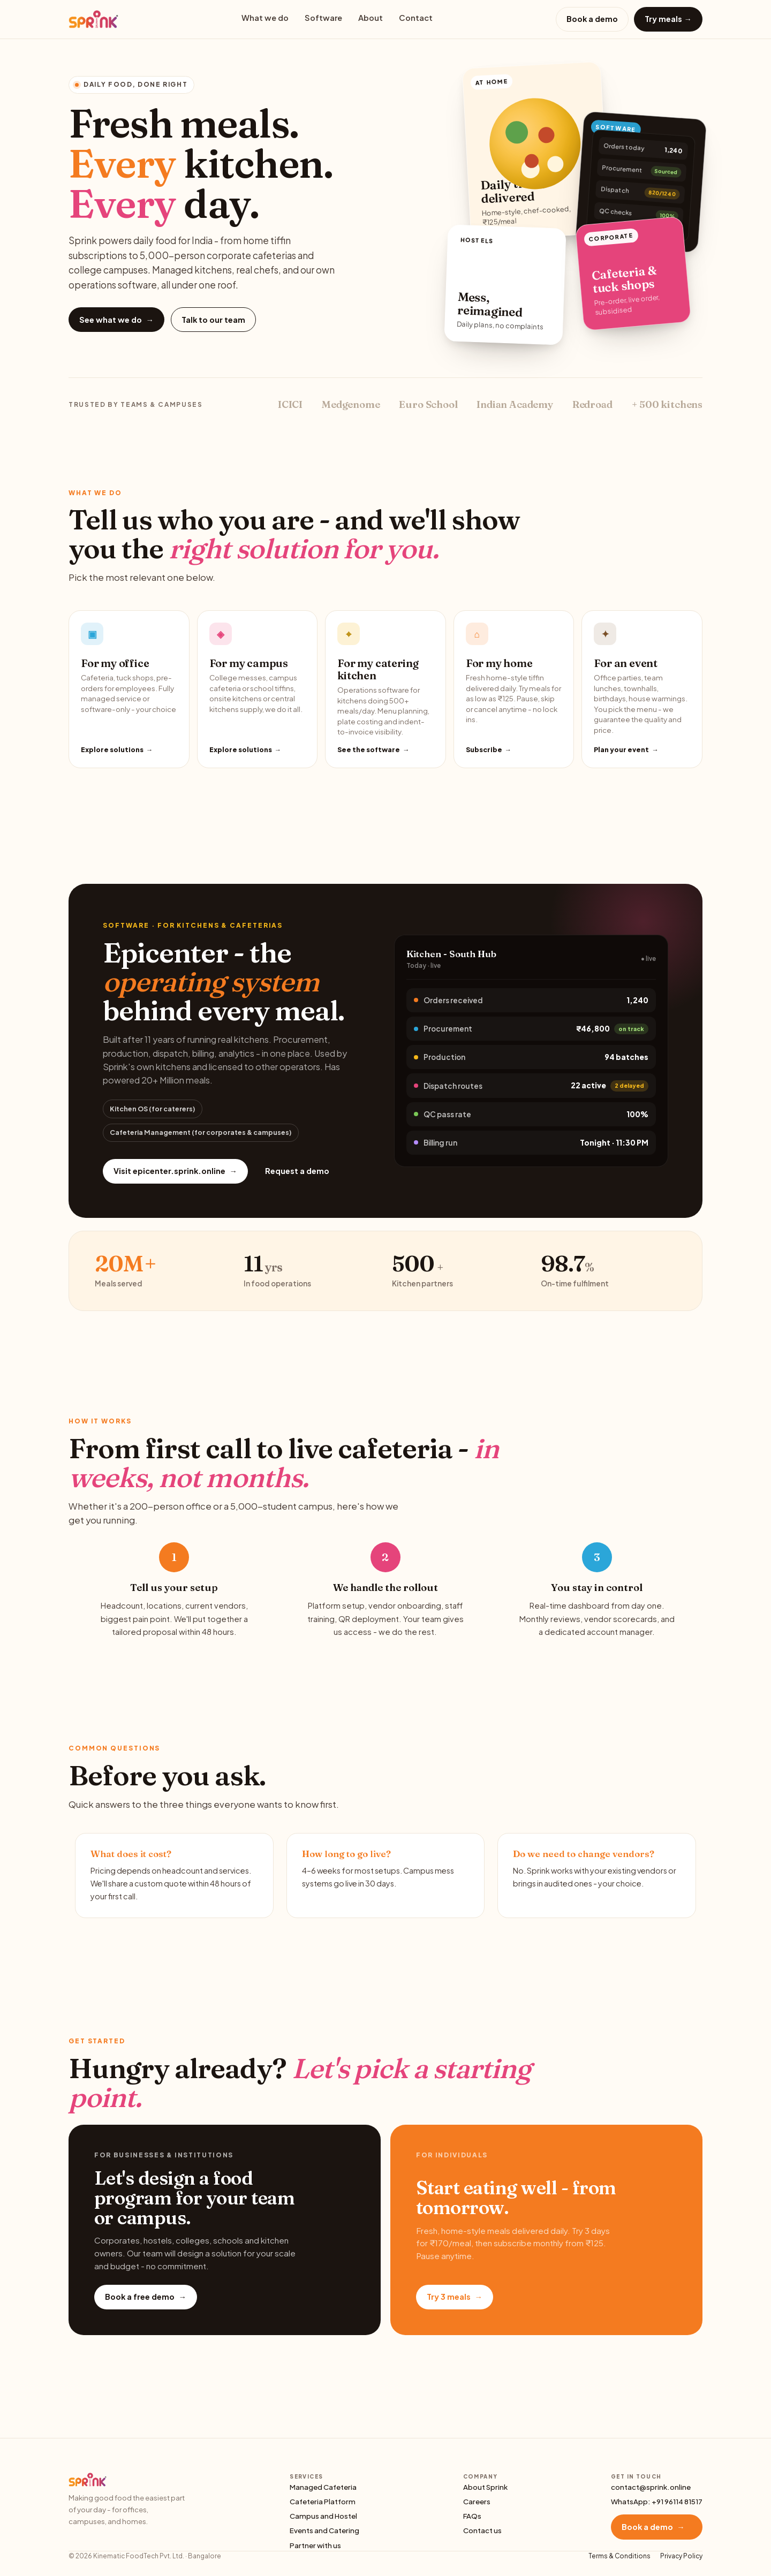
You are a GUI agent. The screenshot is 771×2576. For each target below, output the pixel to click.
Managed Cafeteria (323, 2486)
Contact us (482, 2530)
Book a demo (592, 19)
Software (323, 17)
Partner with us (315, 2545)
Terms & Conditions (619, 2556)
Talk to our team (213, 319)
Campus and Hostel (323, 2515)
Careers (476, 2501)
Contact (416, 17)
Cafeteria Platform (323, 2501)
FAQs (472, 2515)
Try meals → (668, 19)
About (370, 17)
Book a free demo (145, 2297)
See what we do (116, 320)
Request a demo (297, 1171)
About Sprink (485, 2486)
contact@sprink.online (651, 2486)
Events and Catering (324, 2530)
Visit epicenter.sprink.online (175, 1171)
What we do (265, 17)
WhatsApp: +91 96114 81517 (656, 2501)
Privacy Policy (681, 2556)
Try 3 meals (454, 2297)
